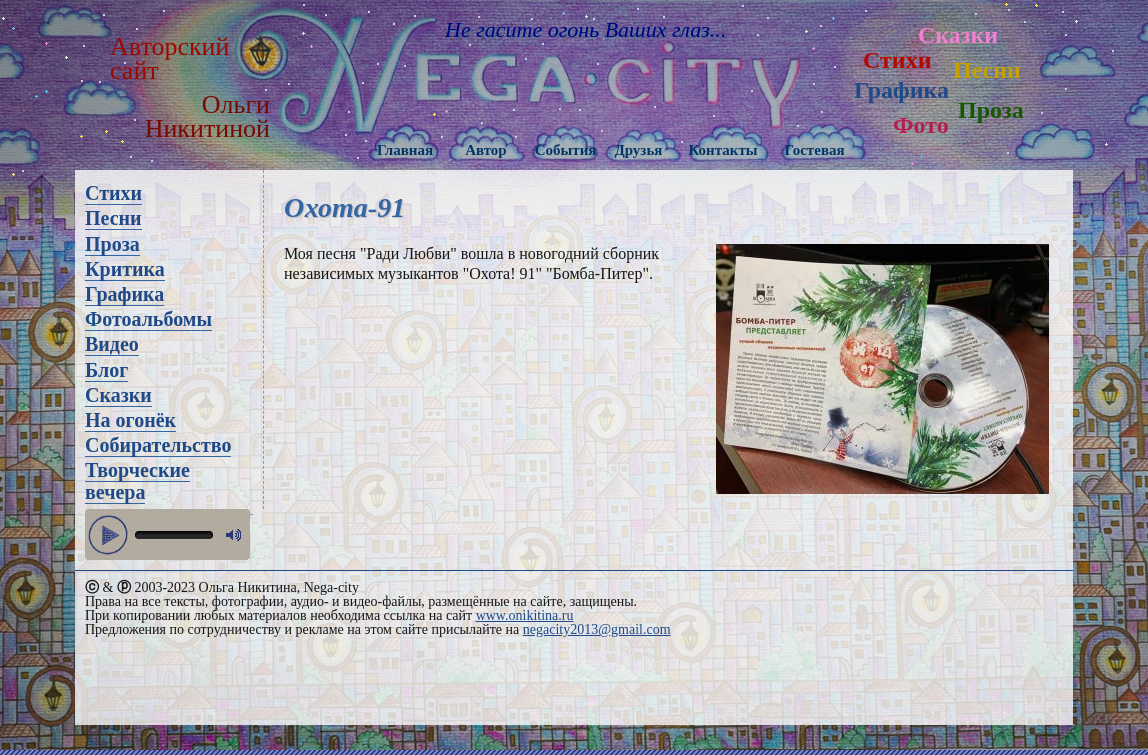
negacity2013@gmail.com (597, 629)
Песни (987, 70)
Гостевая (814, 150)
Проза (991, 110)
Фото (921, 125)
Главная (405, 150)
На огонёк (130, 420)
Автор (486, 150)
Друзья (638, 150)
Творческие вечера (137, 481)
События (566, 150)
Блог (106, 370)
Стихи (897, 60)
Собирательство (158, 445)
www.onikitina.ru (525, 615)
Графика (901, 90)
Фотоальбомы (148, 319)
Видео (112, 344)
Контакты (722, 150)
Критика (125, 269)
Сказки (958, 35)
